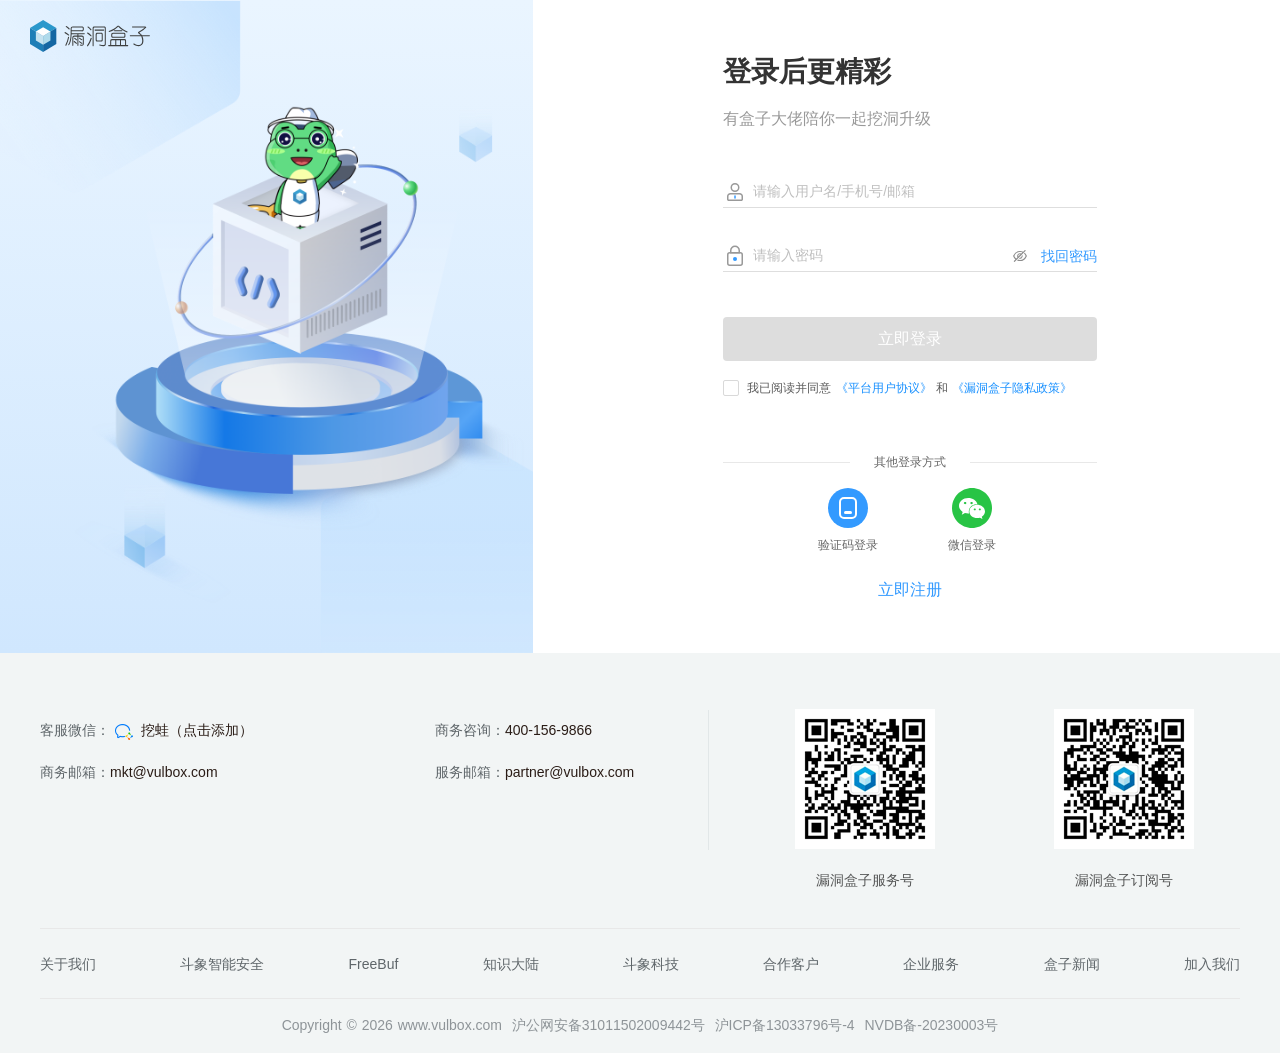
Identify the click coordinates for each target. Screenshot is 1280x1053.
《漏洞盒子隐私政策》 (1012, 388)
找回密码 (1069, 256)
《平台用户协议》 (884, 388)
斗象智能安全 (222, 964)
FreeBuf (374, 964)
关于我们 (68, 964)
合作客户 (791, 964)
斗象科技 (651, 964)
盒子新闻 (1072, 964)
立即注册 (910, 589)
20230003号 (960, 1025)
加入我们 (1212, 964)
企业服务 (931, 964)
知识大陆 (511, 964)
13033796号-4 (810, 1025)
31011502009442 (636, 1025)
